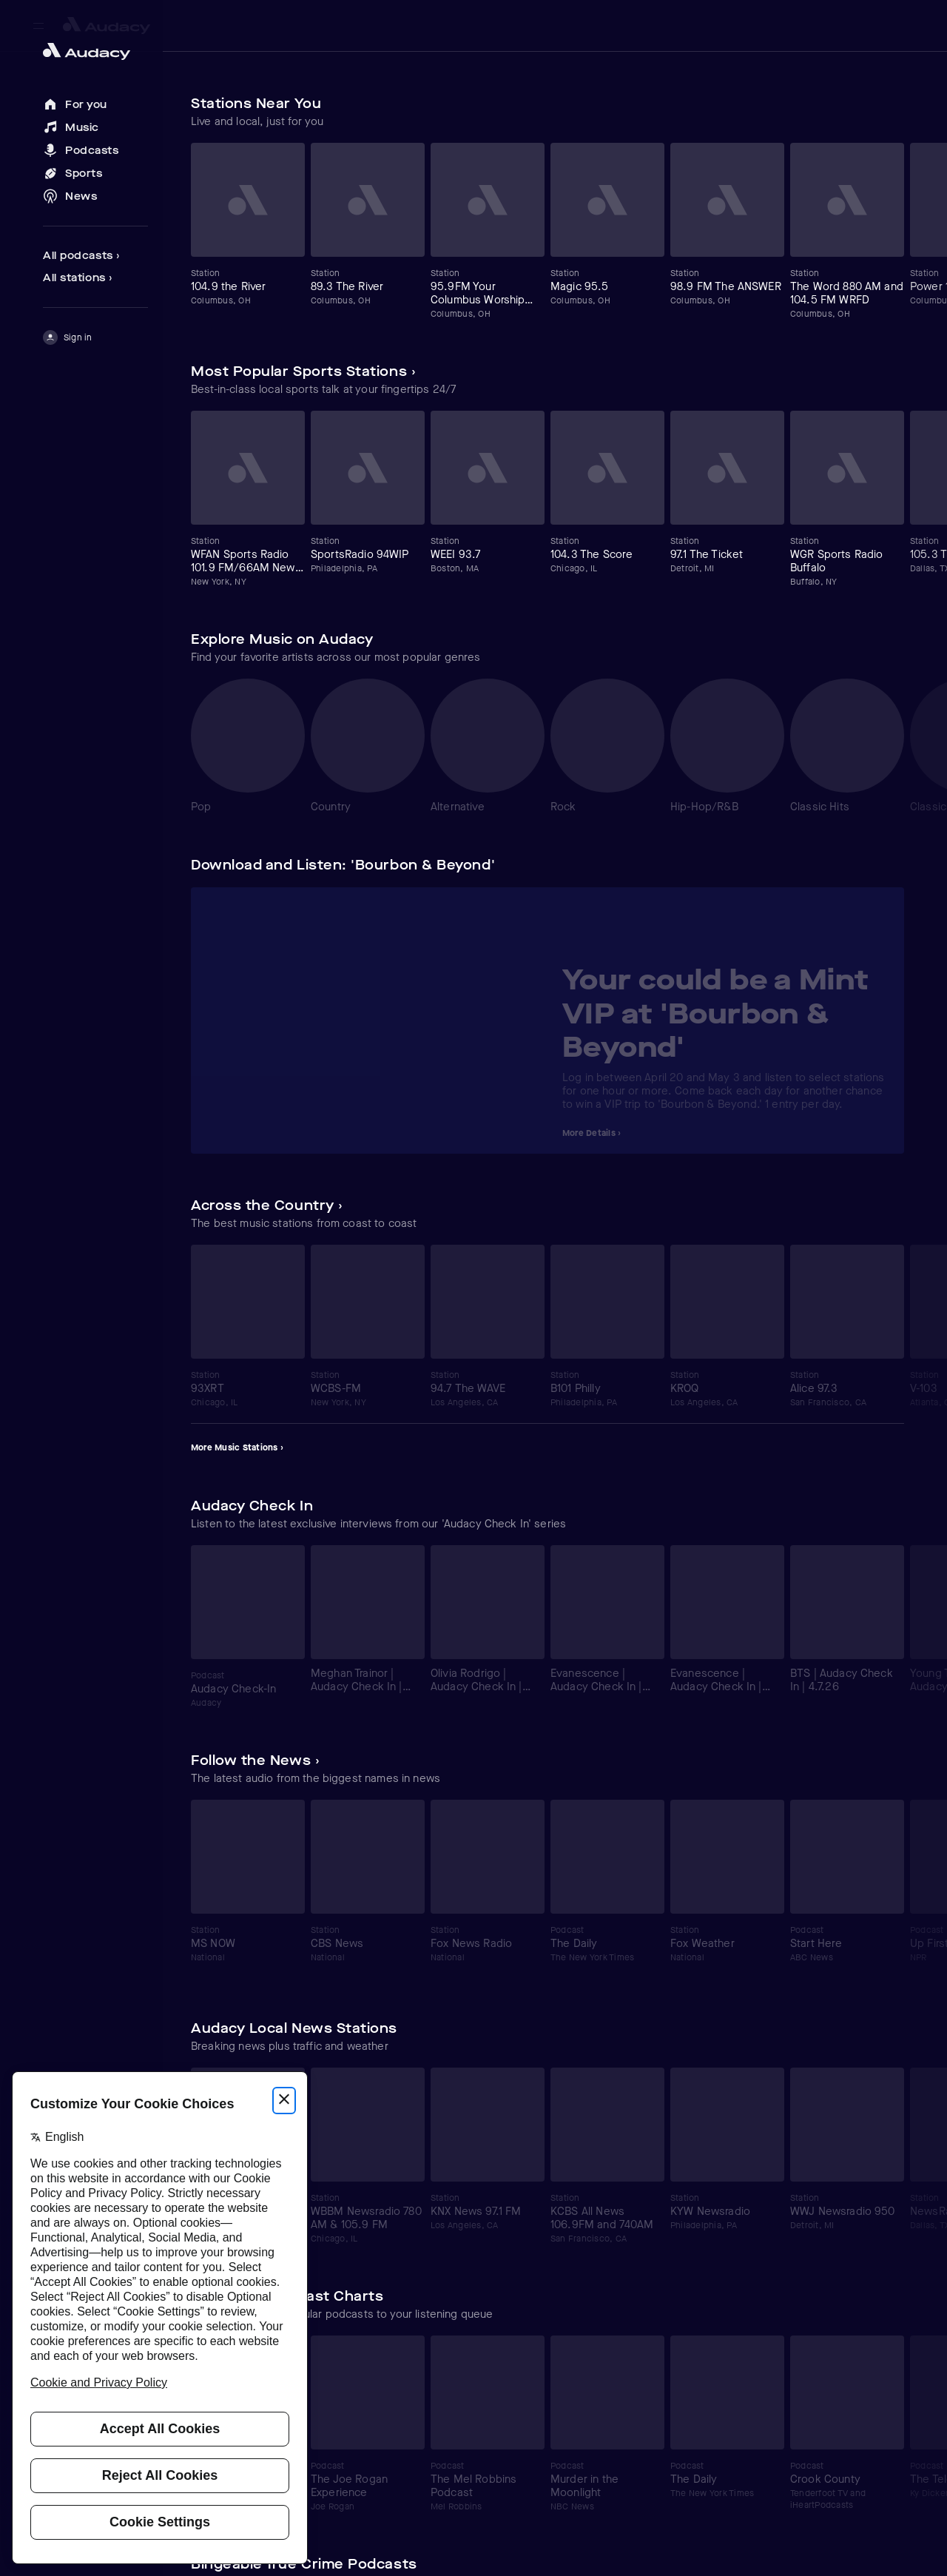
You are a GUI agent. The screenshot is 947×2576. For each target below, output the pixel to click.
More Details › (591, 1133)
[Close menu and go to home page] (95, 51)
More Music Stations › (237, 1447)
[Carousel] (547, 231)
